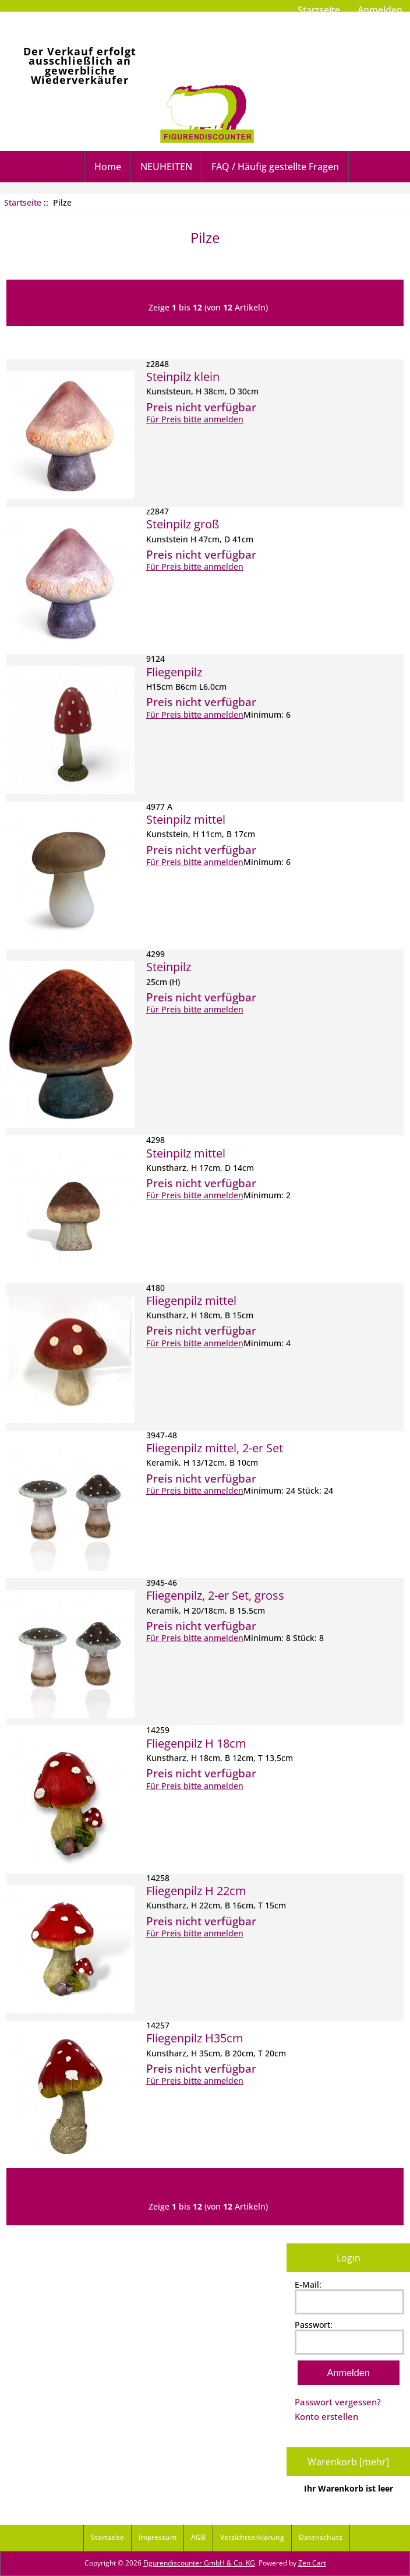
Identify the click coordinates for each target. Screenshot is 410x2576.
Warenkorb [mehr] (348, 2461)
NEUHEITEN (166, 166)
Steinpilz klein (183, 376)
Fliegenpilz (174, 672)
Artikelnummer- (157, 342)
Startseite (319, 9)
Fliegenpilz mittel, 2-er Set (214, 1447)
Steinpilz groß (182, 524)
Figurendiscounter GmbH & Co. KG (199, 2563)
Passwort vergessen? (338, 2402)
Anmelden (380, 9)
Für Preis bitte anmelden (194, 419)
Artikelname (226, 342)
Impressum (157, 2537)
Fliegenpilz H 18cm (196, 1743)
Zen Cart (312, 2563)
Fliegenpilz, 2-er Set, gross (215, 1595)
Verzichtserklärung (252, 2537)
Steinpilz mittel (185, 819)
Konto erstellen (326, 2416)
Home (107, 166)
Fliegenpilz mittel (191, 1300)
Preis (274, 342)
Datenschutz (320, 2537)
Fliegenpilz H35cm (194, 2038)
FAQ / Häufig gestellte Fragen (275, 166)
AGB (198, 2537)
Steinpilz (168, 966)
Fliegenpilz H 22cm (196, 1890)
